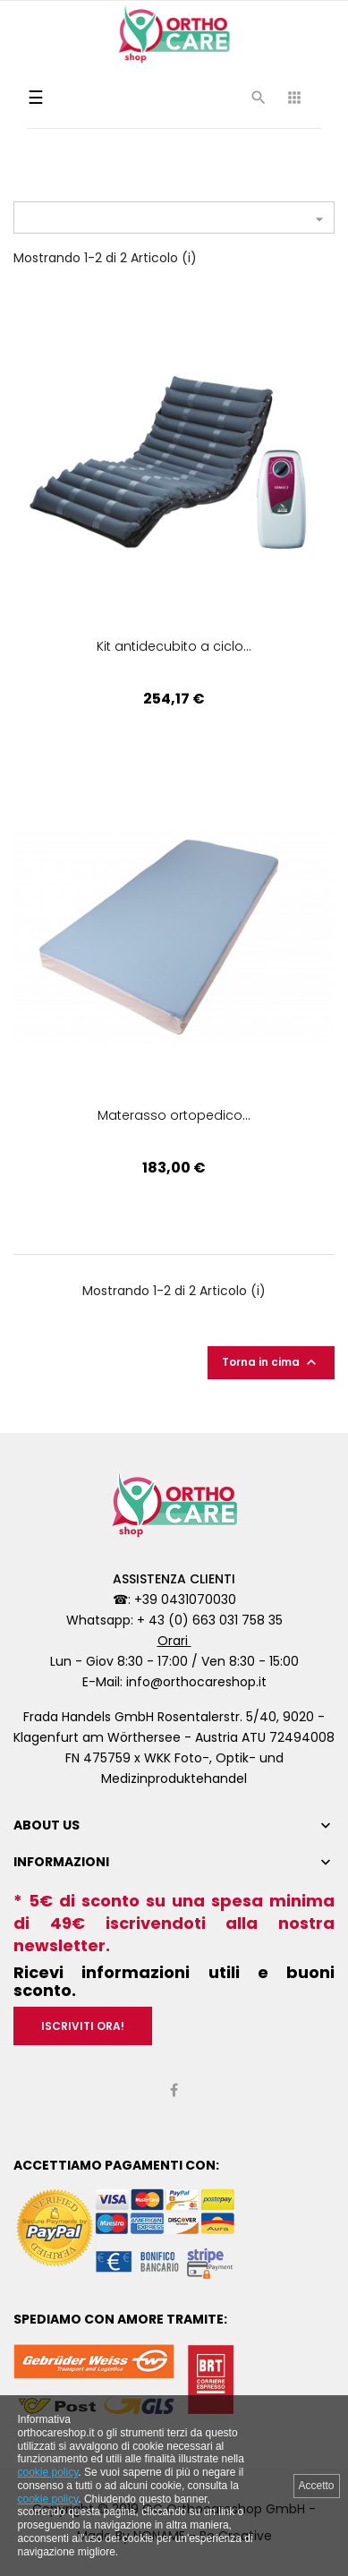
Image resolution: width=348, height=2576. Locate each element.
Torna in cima (271, 1363)
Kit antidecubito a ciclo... (174, 646)
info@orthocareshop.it (196, 1682)
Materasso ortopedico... (174, 1115)
